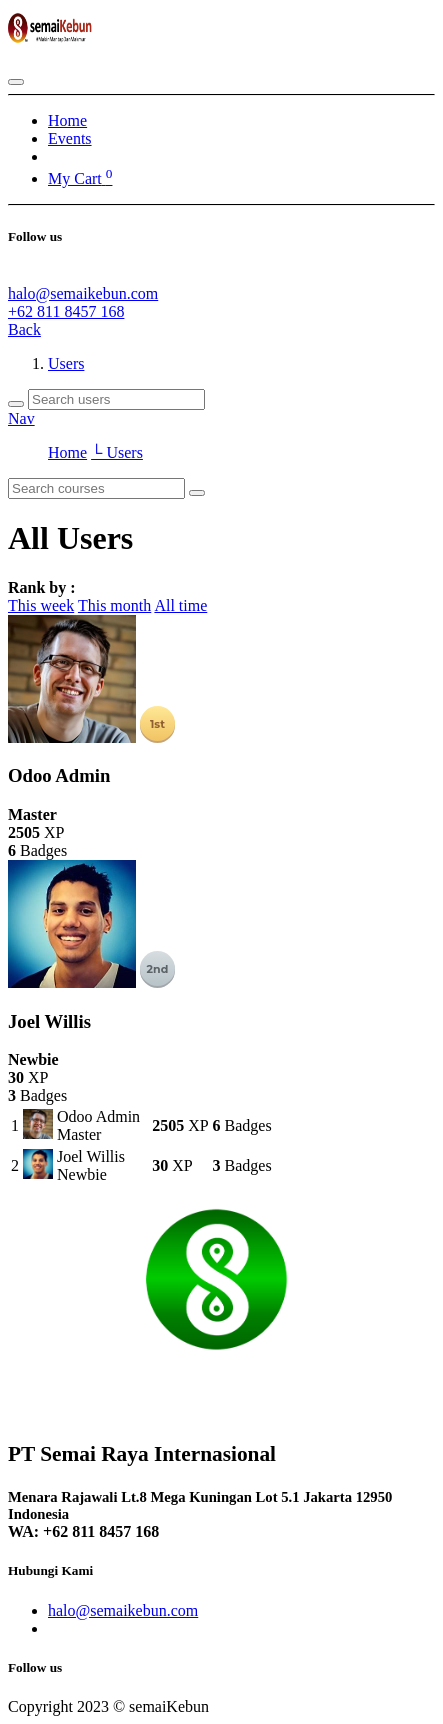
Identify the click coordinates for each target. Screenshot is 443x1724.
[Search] (16, 404)
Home (67, 452)
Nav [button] (21, 418)
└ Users (117, 452)
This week (41, 605)
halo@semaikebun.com (83, 293)
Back (24, 329)
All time (180, 605)
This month (114, 605)
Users (66, 363)
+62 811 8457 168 (66, 311)
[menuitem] (67, 120)
